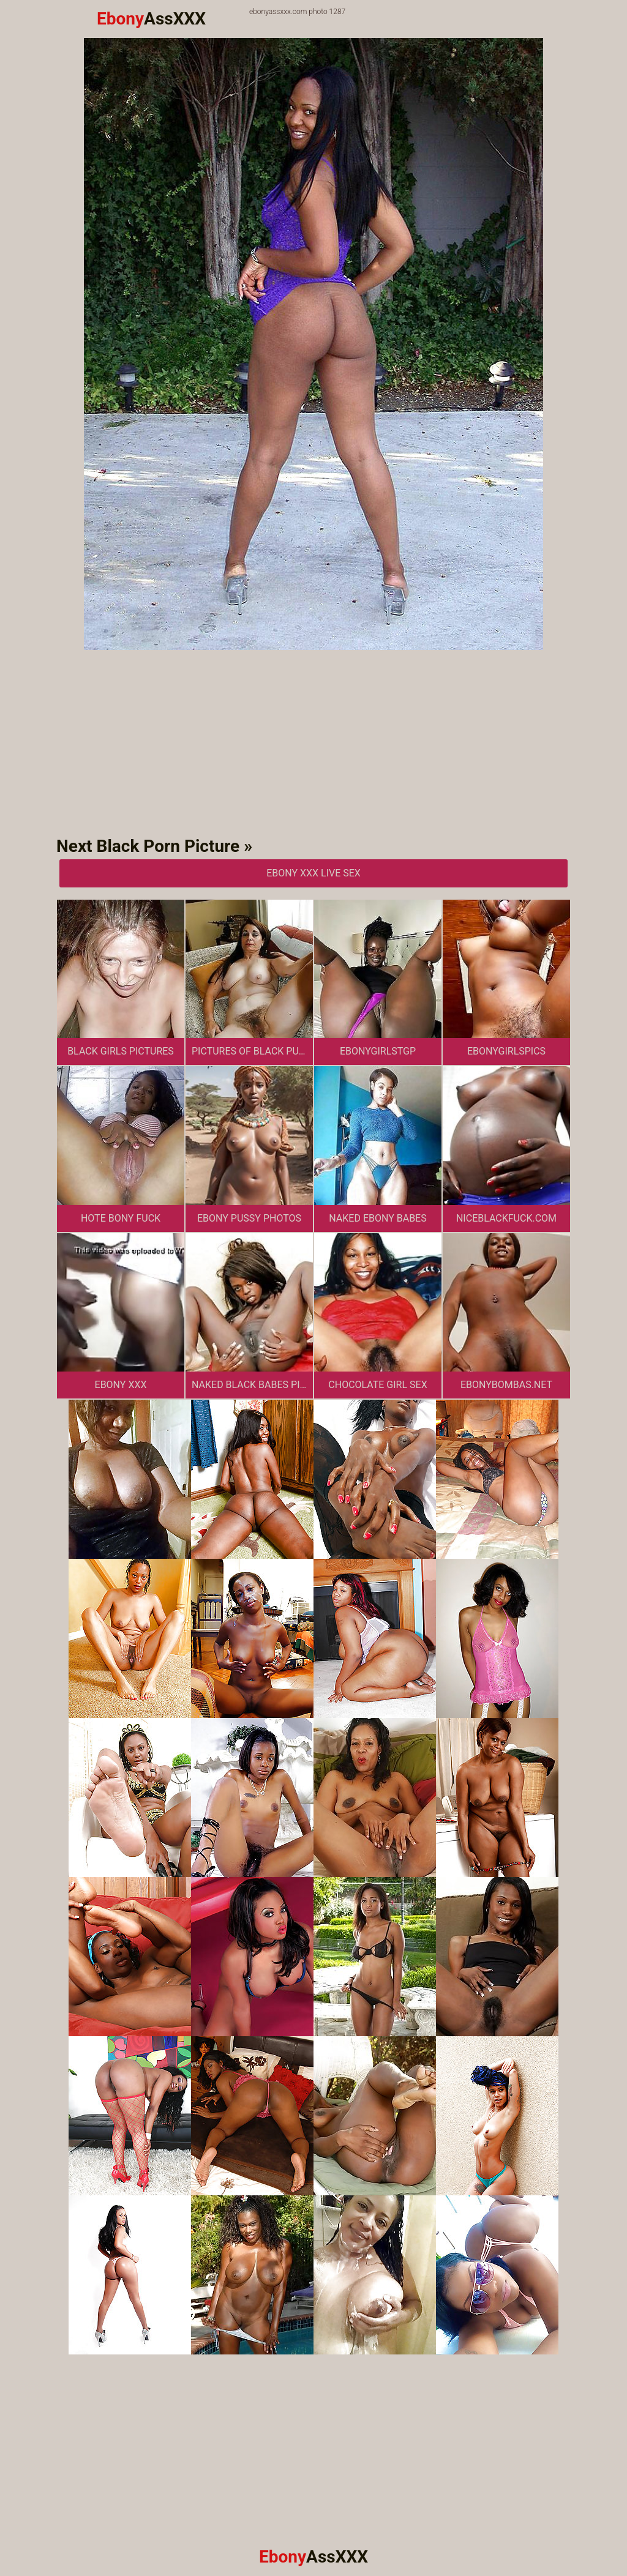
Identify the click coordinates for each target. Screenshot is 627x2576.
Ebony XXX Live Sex (313, 873)
